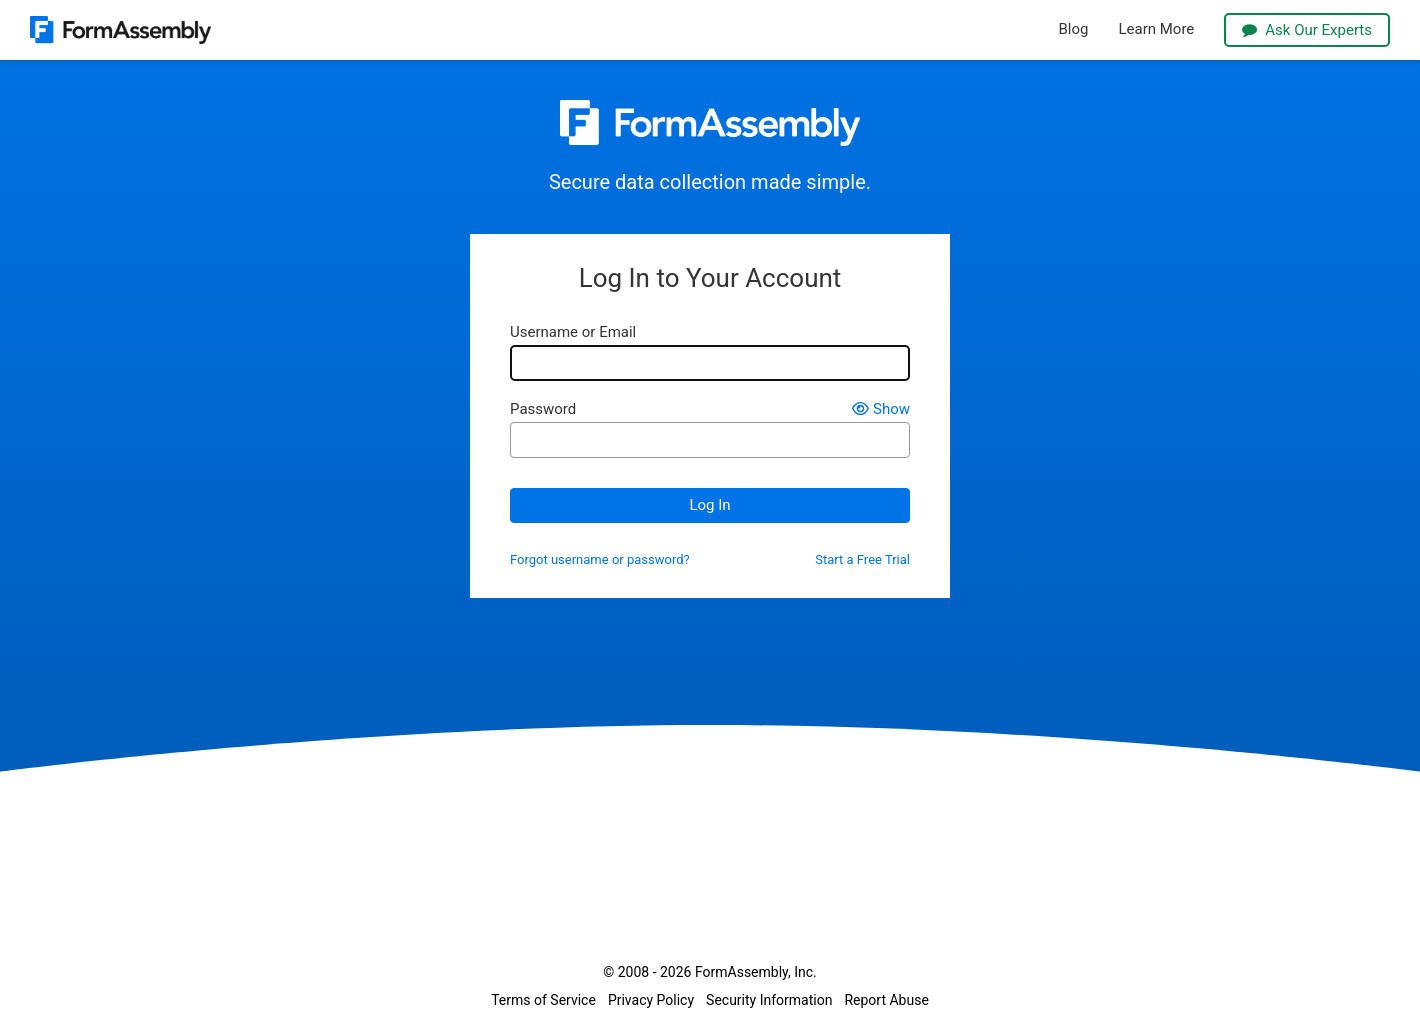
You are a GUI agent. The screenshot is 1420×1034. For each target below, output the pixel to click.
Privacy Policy (651, 1000)
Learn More (1156, 29)
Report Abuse (886, 1000)
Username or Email (573, 332)
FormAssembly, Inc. (756, 972)
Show (881, 409)
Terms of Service (543, 1000)
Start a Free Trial (862, 560)
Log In (709, 505)
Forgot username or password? (600, 560)
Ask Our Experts (1307, 30)
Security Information (769, 1000)
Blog (1074, 29)
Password (543, 409)
